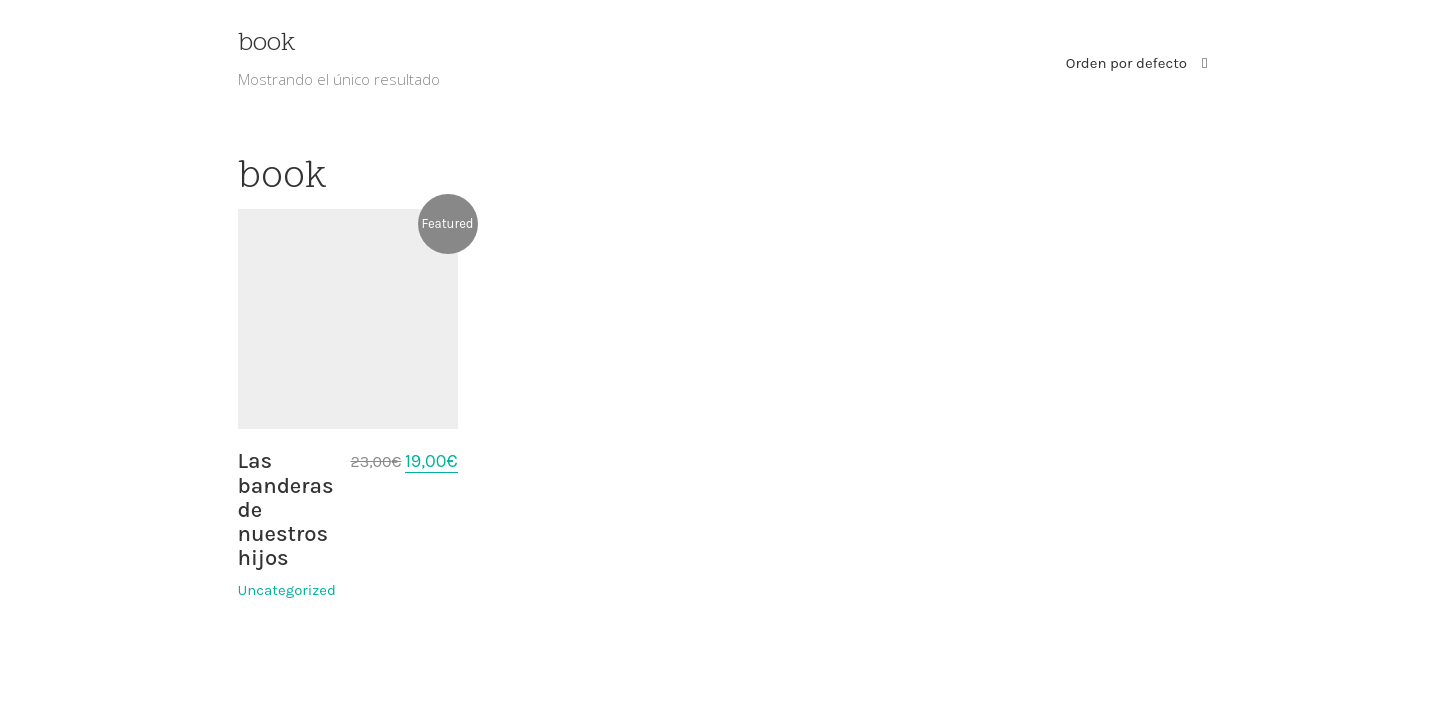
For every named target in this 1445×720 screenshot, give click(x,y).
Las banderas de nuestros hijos (286, 509)
